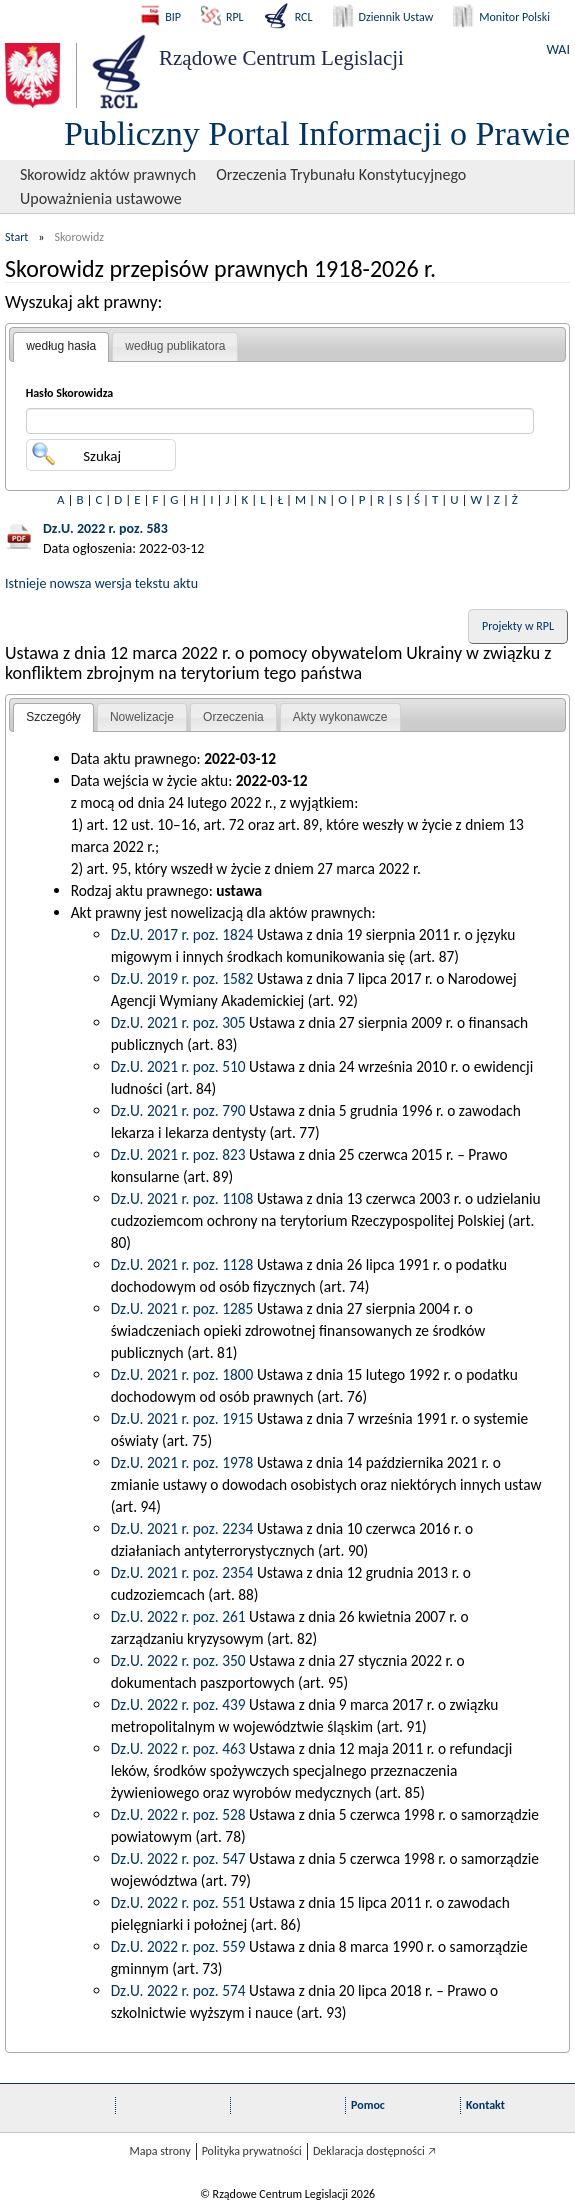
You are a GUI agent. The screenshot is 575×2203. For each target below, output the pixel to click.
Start (16, 237)
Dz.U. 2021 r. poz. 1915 (182, 1418)
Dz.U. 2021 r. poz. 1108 (182, 1198)
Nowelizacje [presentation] (142, 717)
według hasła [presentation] (61, 346)
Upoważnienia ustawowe (101, 198)
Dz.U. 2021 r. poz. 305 (178, 1022)
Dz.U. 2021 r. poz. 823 (178, 1154)
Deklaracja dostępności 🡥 (374, 2151)
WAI (558, 49)
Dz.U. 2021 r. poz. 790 (178, 1110)
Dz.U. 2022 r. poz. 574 (178, 1990)
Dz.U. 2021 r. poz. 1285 (182, 1308)
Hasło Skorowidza (70, 393)
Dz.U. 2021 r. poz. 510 (178, 1066)
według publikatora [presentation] (175, 346)
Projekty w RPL (518, 626)
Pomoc (368, 2105)
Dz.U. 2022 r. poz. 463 (178, 1748)
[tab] (61, 347)
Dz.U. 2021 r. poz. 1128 (182, 1264)
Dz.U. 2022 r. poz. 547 (178, 1858)
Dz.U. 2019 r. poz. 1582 (182, 978)
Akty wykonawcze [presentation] (340, 717)
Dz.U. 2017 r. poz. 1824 (182, 934)
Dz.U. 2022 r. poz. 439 (178, 1704)
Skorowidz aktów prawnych (108, 174)
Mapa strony (159, 2151)
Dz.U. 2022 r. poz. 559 (178, 1946)
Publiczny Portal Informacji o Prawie (317, 133)
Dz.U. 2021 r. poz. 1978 (182, 1462)
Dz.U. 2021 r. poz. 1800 (182, 1374)
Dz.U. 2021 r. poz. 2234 (182, 1528)
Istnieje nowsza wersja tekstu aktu (101, 583)
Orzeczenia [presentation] (233, 717)
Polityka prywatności (252, 2151)
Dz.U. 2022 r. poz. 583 (105, 528)
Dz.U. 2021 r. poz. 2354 (182, 1572)
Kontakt (485, 2105)
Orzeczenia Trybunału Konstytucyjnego (341, 174)
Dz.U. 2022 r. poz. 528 (178, 1814)
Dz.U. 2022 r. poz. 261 (178, 1616)
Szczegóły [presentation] (53, 717)
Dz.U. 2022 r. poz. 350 (178, 1660)
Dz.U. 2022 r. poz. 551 (178, 1902)
